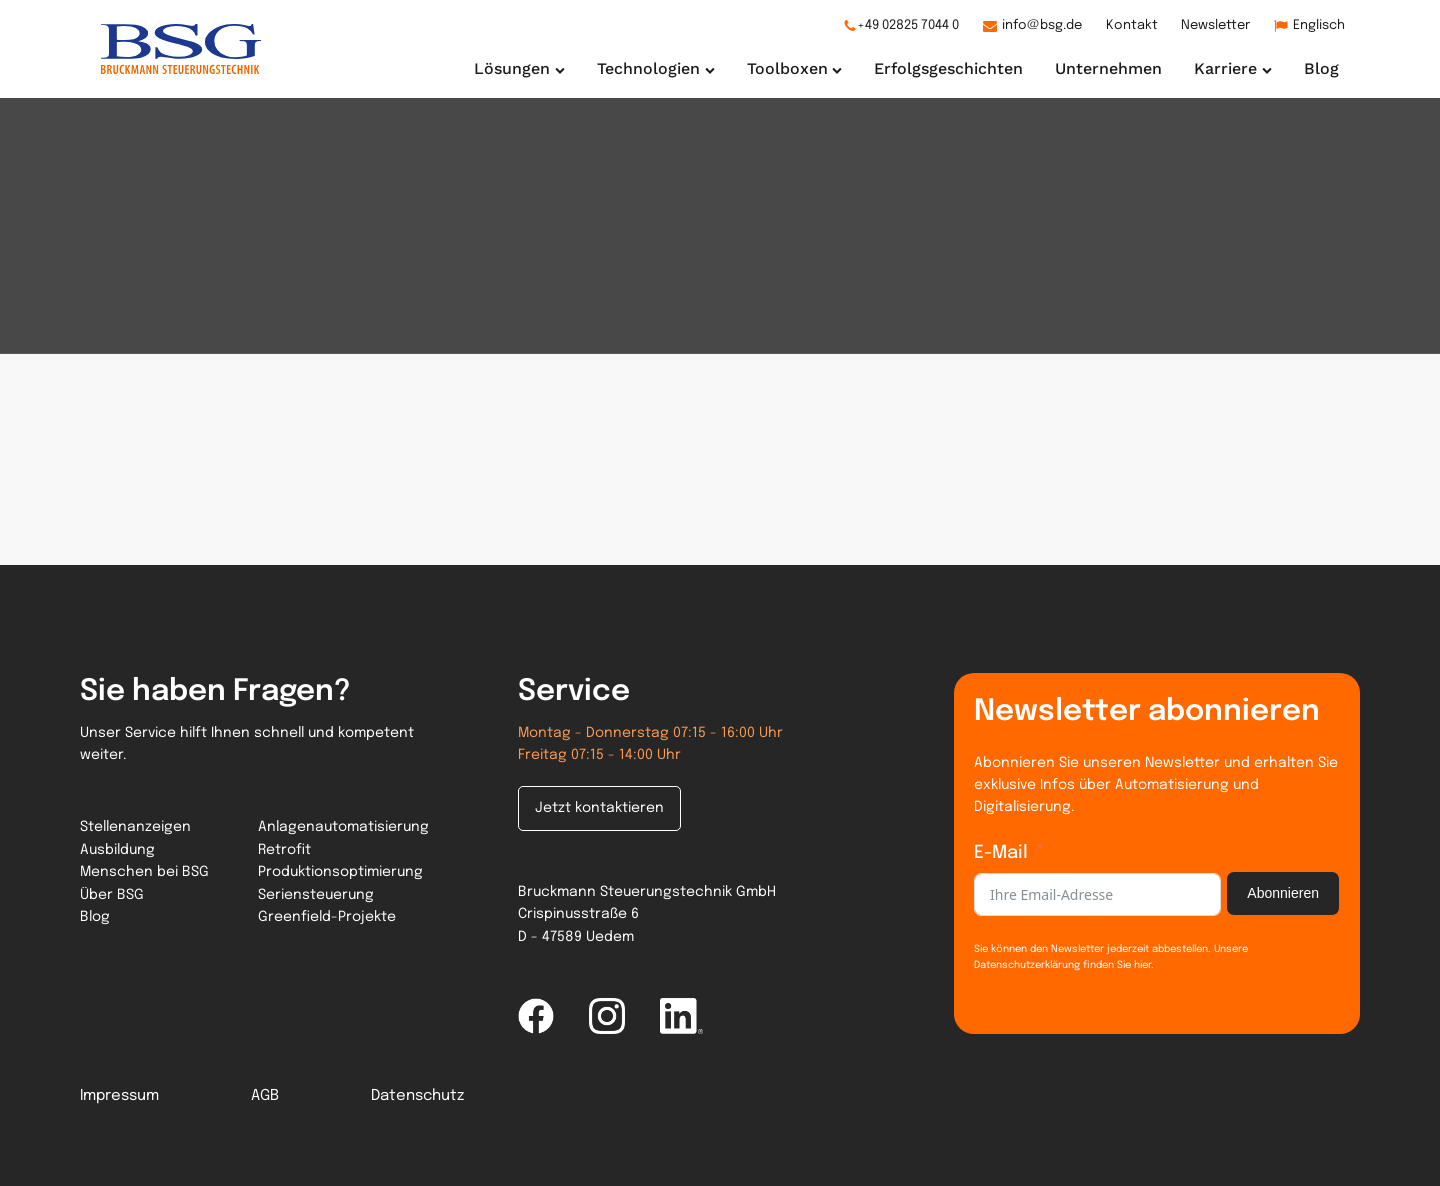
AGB (265, 1096)
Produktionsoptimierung (340, 872)
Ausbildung (117, 850)
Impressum (119, 1096)
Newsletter (1215, 25)
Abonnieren (1283, 893)
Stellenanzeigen (135, 827)
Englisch (1319, 25)
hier (1141, 965)
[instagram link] (607, 1016)
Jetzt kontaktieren (599, 808)
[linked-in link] (681, 1016)
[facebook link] (536, 1016)
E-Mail (1001, 853)
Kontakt (1132, 25)
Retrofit (284, 850)
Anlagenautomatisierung (343, 827)
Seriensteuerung (316, 895)
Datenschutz (417, 1096)
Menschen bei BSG (144, 872)
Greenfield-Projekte (327, 917)
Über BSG (112, 895)
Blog (95, 917)
